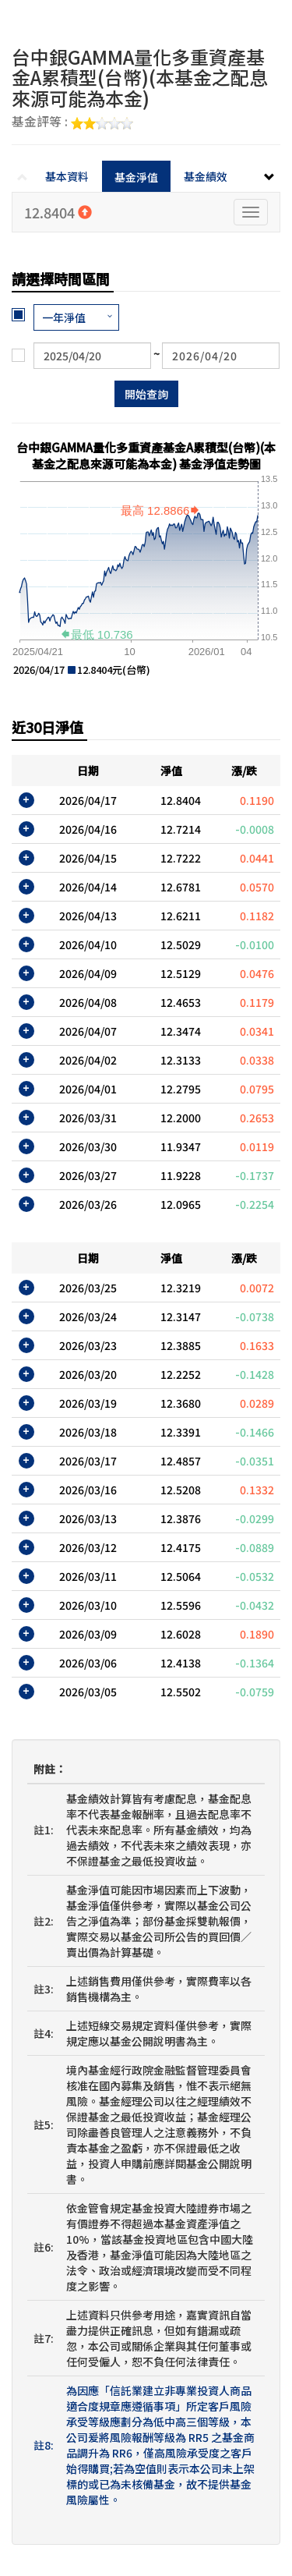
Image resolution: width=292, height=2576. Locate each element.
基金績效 (205, 176)
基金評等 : (72, 122)
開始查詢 (146, 394)
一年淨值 (64, 317)
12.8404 (58, 212)
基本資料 (67, 176)
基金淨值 (136, 177)
